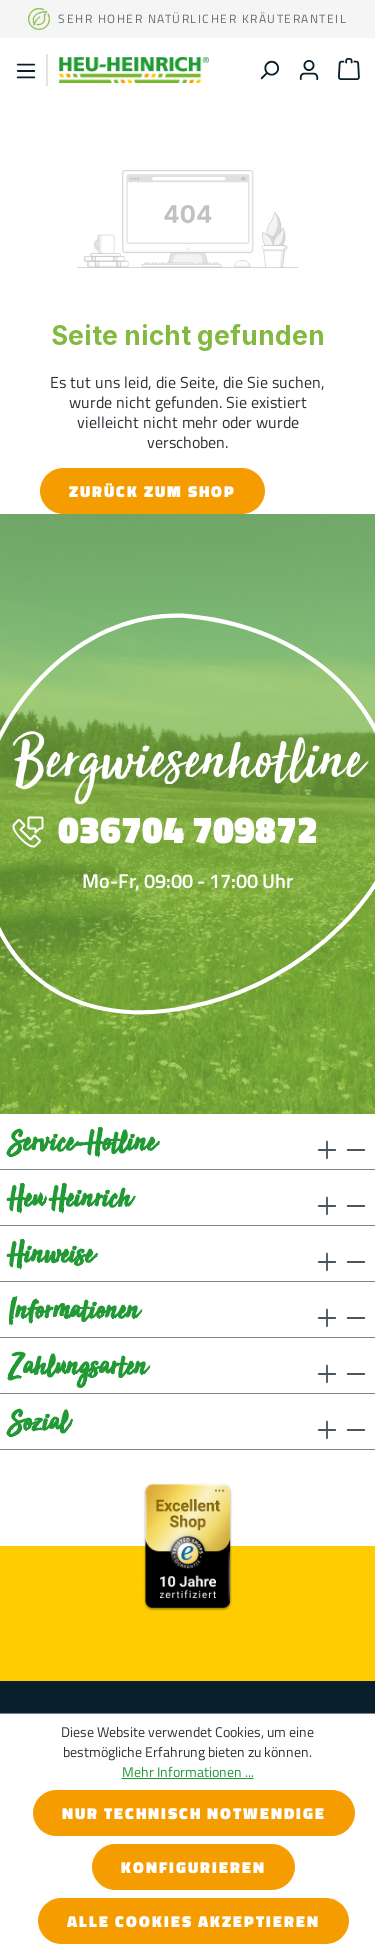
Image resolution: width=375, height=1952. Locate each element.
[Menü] (26, 70)
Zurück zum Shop (152, 491)
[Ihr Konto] (309, 69)
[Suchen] (269, 69)
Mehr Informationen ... (188, 1772)
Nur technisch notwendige (194, 1813)
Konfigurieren (193, 1867)
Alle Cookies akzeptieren (193, 1921)
